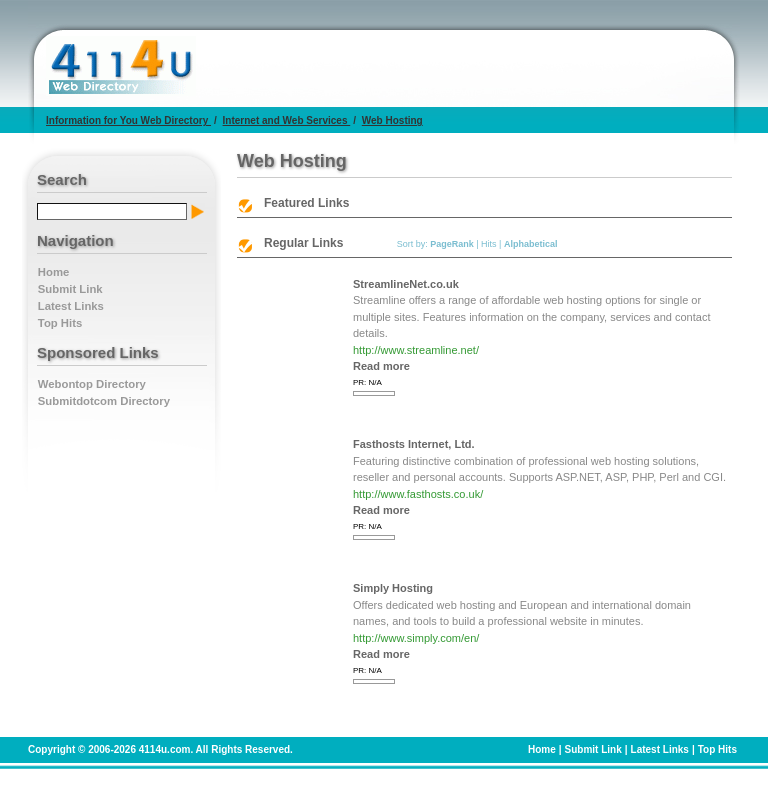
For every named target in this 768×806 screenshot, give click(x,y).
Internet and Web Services (287, 120)
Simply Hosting (393, 588)
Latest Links (71, 306)
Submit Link (70, 289)
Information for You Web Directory (128, 120)
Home (53, 272)
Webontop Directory (92, 384)
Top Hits (60, 323)
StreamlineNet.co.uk (406, 284)
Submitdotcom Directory (104, 401)
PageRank (452, 244)
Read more (381, 366)
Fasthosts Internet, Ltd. (414, 444)
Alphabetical (531, 244)
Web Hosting (392, 120)
